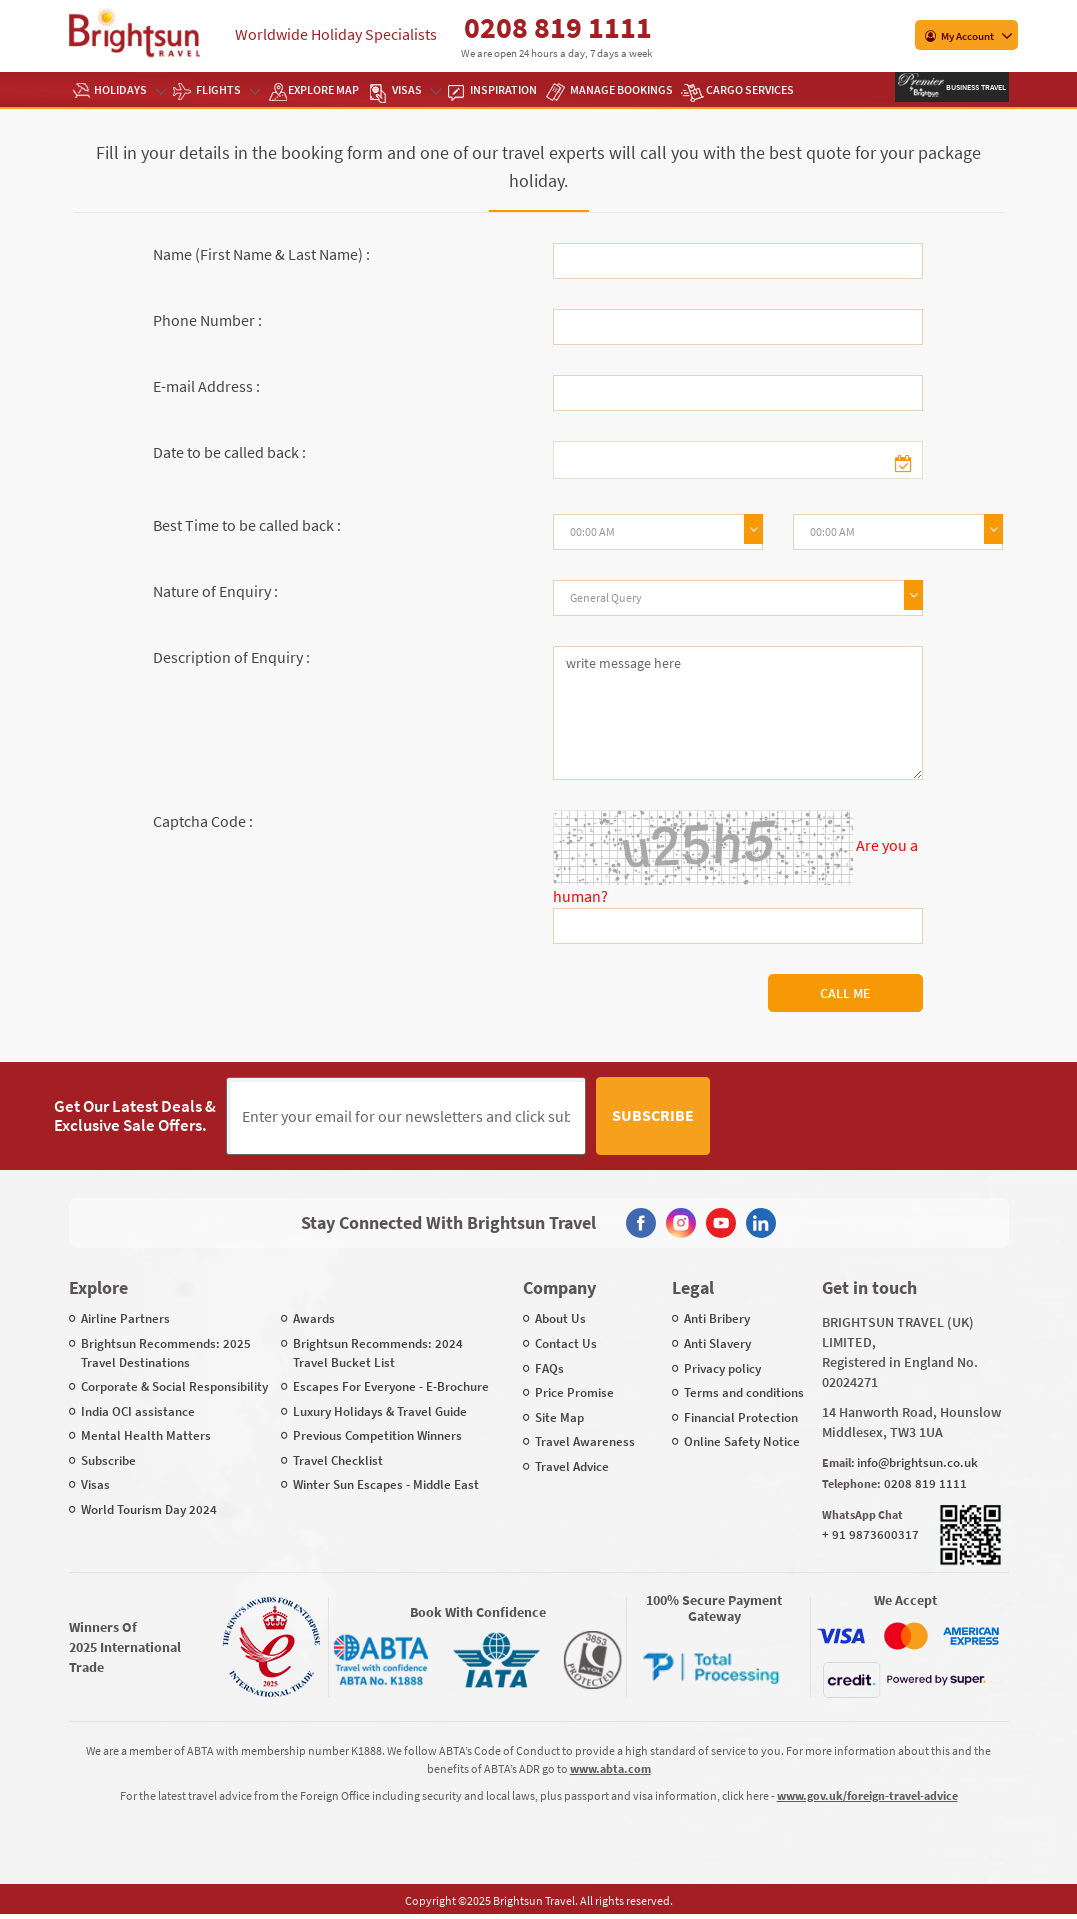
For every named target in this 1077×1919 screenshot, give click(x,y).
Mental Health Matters (146, 1435)
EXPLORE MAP (323, 89)
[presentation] (872, 1116)
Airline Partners (125, 1318)
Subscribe (653, 1115)
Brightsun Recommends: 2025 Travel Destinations (166, 1353)
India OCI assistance (138, 1411)
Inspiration (503, 89)
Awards (314, 1318)
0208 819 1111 (558, 27)
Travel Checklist (338, 1460)
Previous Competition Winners (377, 1435)
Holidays (129, 89)
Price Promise (574, 1392)
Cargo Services (750, 89)
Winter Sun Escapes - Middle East (386, 1484)
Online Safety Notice (742, 1441)
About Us (560, 1318)
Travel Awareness (585, 1441)
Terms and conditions (744, 1392)
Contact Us (566, 1343)
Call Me (845, 993)
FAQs (549, 1368)
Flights (227, 89)
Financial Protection (741, 1417)
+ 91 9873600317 (870, 1534)
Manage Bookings (621, 89)
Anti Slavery (717, 1343)
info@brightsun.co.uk (917, 1462)
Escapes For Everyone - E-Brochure (391, 1386)
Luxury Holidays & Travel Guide (380, 1411)
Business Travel (975, 87)
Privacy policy (722, 1368)
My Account (959, 36)
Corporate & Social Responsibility (174, 1386)
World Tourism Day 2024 (149, 1509)
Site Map (559, 1417)
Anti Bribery (717, 1318)
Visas (416, 89)
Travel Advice (572, 1466)
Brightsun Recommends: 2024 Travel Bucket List (378, 1353)
